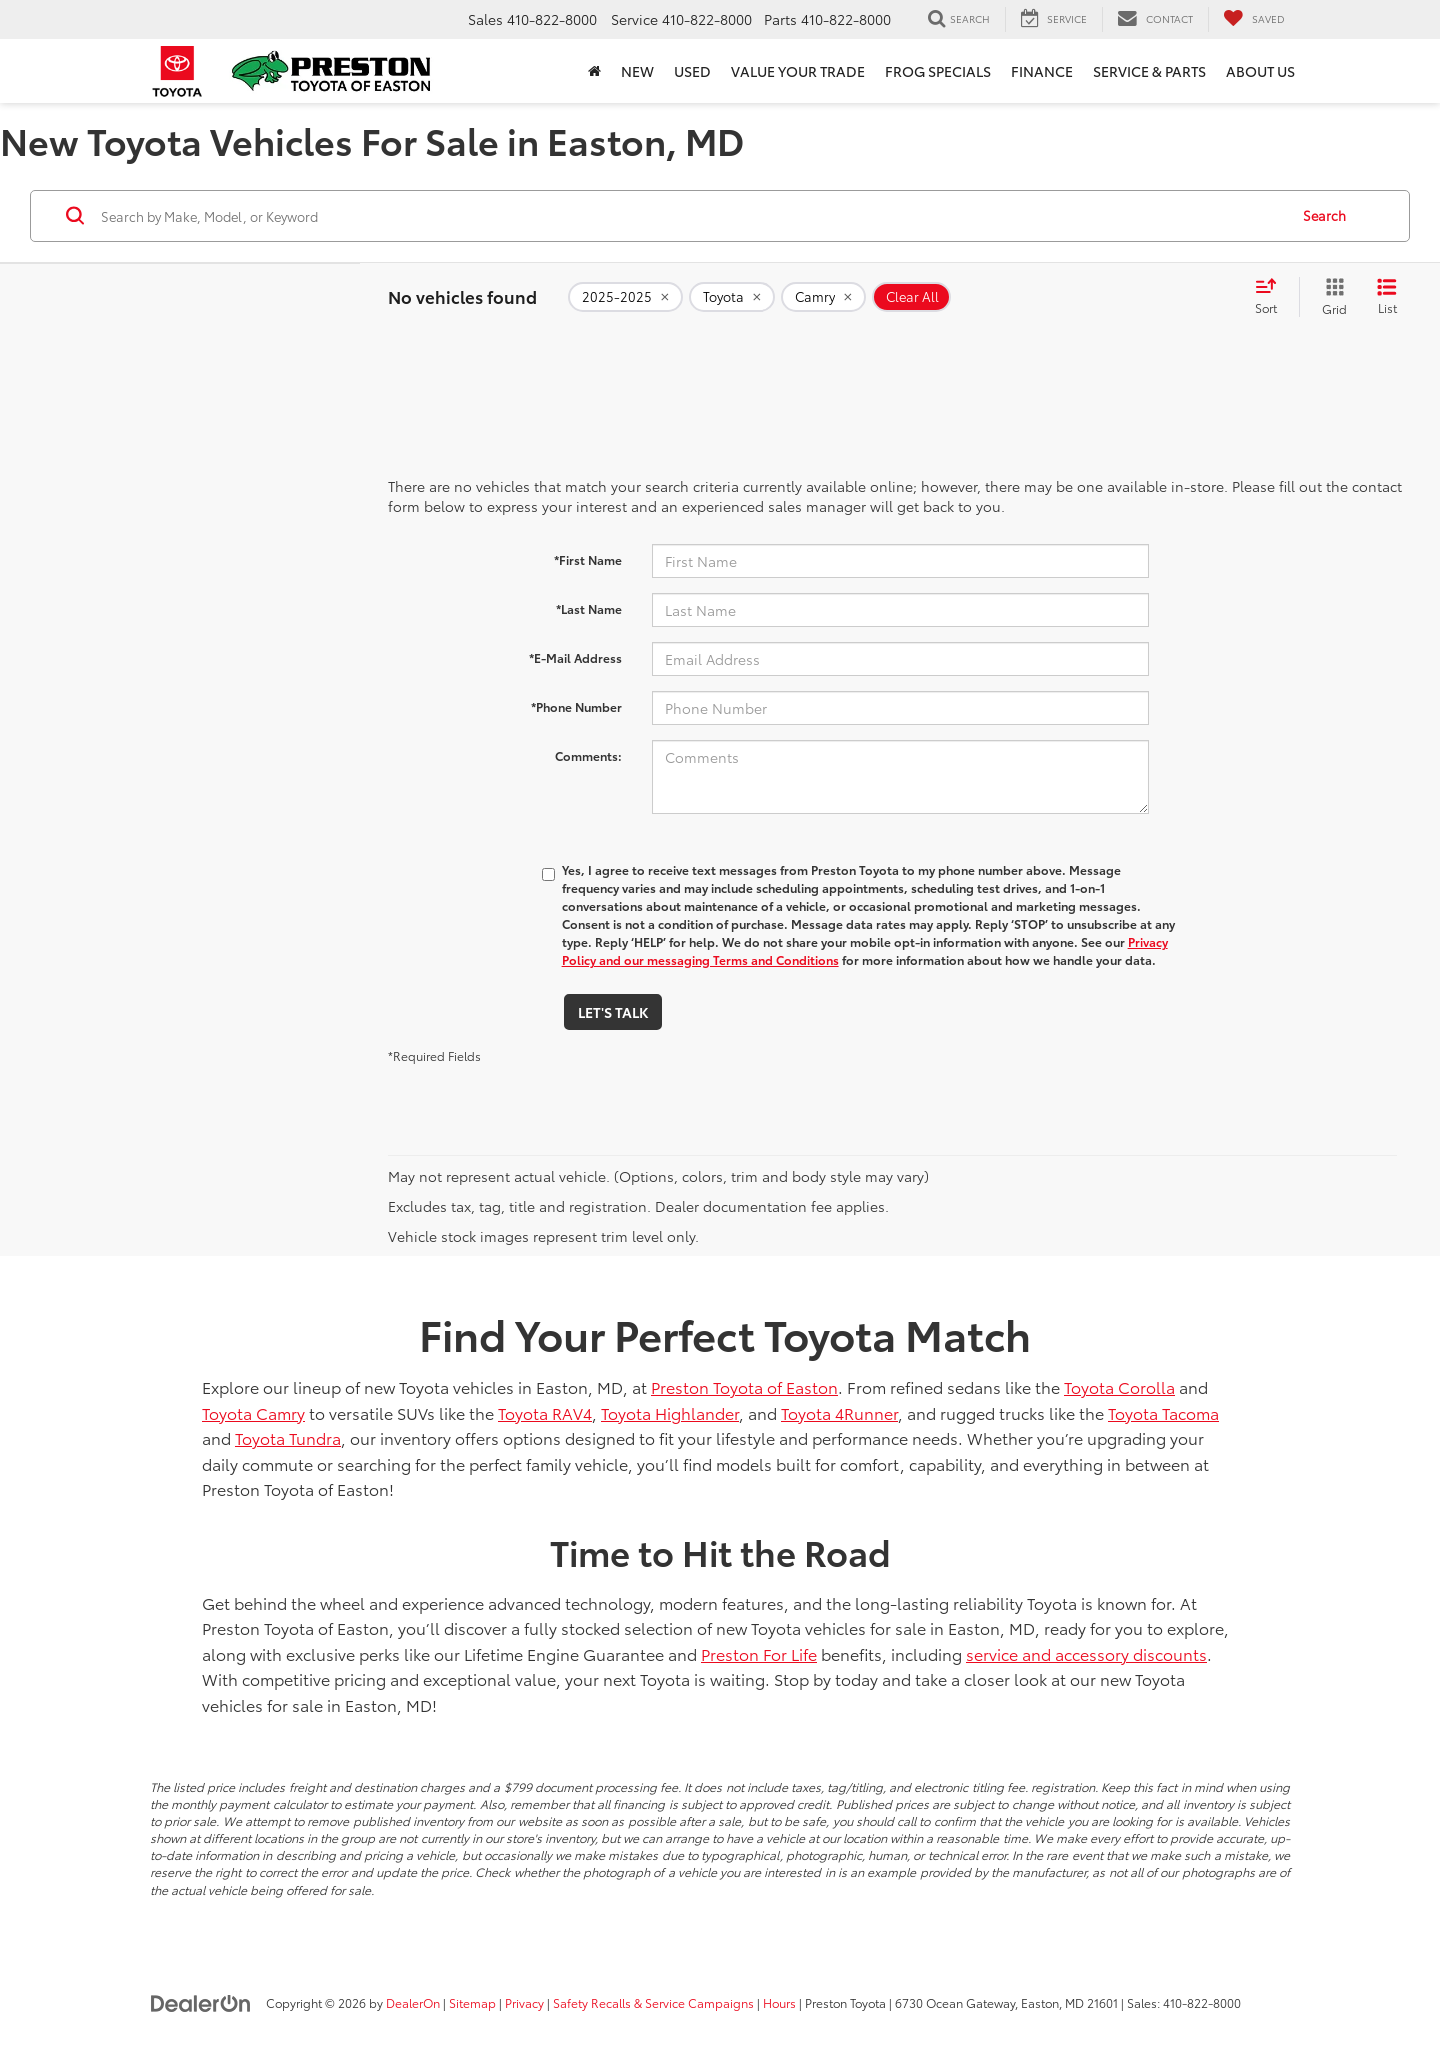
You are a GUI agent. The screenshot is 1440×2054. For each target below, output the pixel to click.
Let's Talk (613, 1012)
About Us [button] (1260, 71)
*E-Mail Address (575, 657)
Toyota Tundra (288, 1437)
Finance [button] (1042, 71)
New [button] (637, 71)
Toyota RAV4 (545, 1412)
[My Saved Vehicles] (1254, 19)
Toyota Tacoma (1163, 1412)
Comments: (588, 755)
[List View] (1387, 297)
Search (1324, 215)
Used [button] (692, 71)
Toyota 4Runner (839, 1412)
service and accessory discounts (1086, 1653)
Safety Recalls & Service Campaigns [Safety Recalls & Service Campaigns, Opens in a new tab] (653, 2002)
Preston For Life (759, 1653)
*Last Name (589, 608)
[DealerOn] (201, 2002)
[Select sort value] (1272, 297)
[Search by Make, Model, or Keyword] (691, 216)
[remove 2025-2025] (625, 297)
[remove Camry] (823, 297)
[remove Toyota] (732, 297)
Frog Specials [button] (938, 71)
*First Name (588, 559)
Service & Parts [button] (1149, 71)
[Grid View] (1330, 297)
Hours (779, 2002)
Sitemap (472, 2002)
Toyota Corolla (1119, 1386)
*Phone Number (576, 706)
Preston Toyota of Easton (744, 1386)
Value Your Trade (798, 71)
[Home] (594, 71)
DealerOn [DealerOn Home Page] (413, 2002)
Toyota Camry (253, 1412)
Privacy (524, 2002)
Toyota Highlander (670, 1412)
